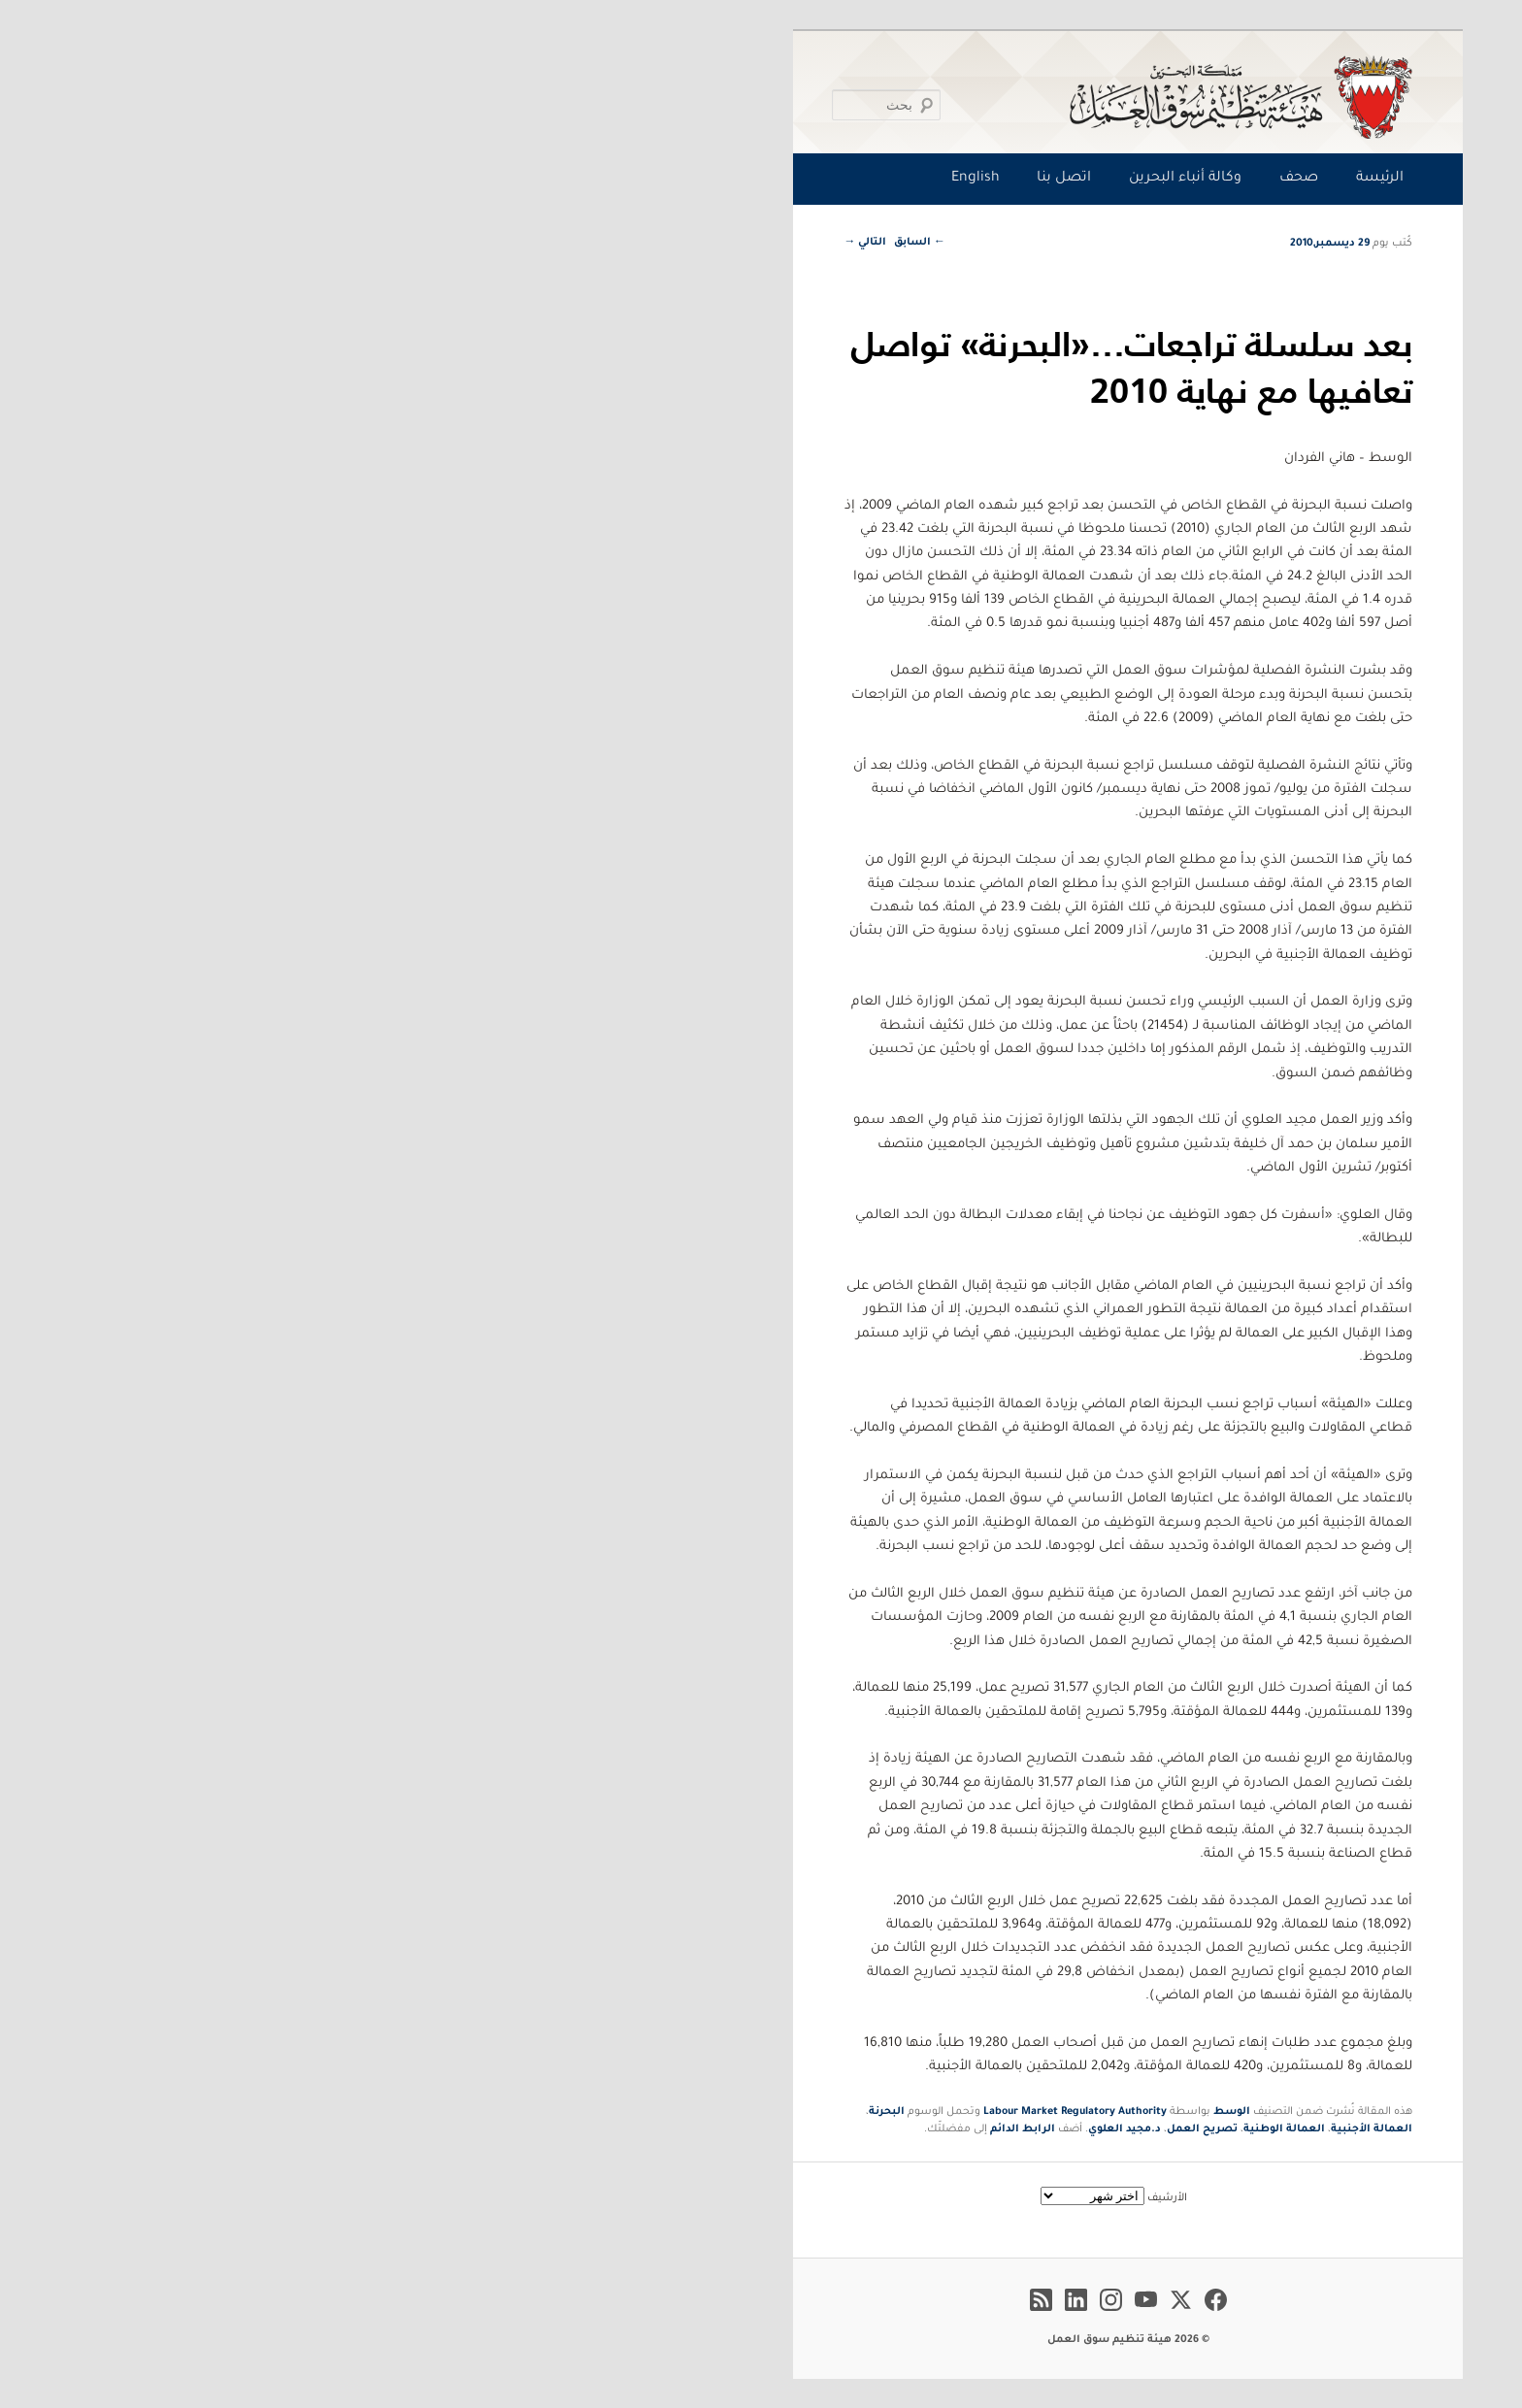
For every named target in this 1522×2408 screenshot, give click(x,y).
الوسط (864, 2112)
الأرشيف (800, 2198)
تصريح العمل (835, 2129)
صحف (931, 178)
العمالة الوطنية (917, 2129)
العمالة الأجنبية (1004, 2129)
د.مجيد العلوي (757, 2129)
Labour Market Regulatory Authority (708, 2112)
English (608, 178)
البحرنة (520, 2112)
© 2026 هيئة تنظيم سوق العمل (761, 2340)
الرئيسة (1013, 178)
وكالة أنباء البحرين (818, 178)
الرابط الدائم (655, 2129)
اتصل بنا (697, 178)
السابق (553, 242)
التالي (498, 242)
